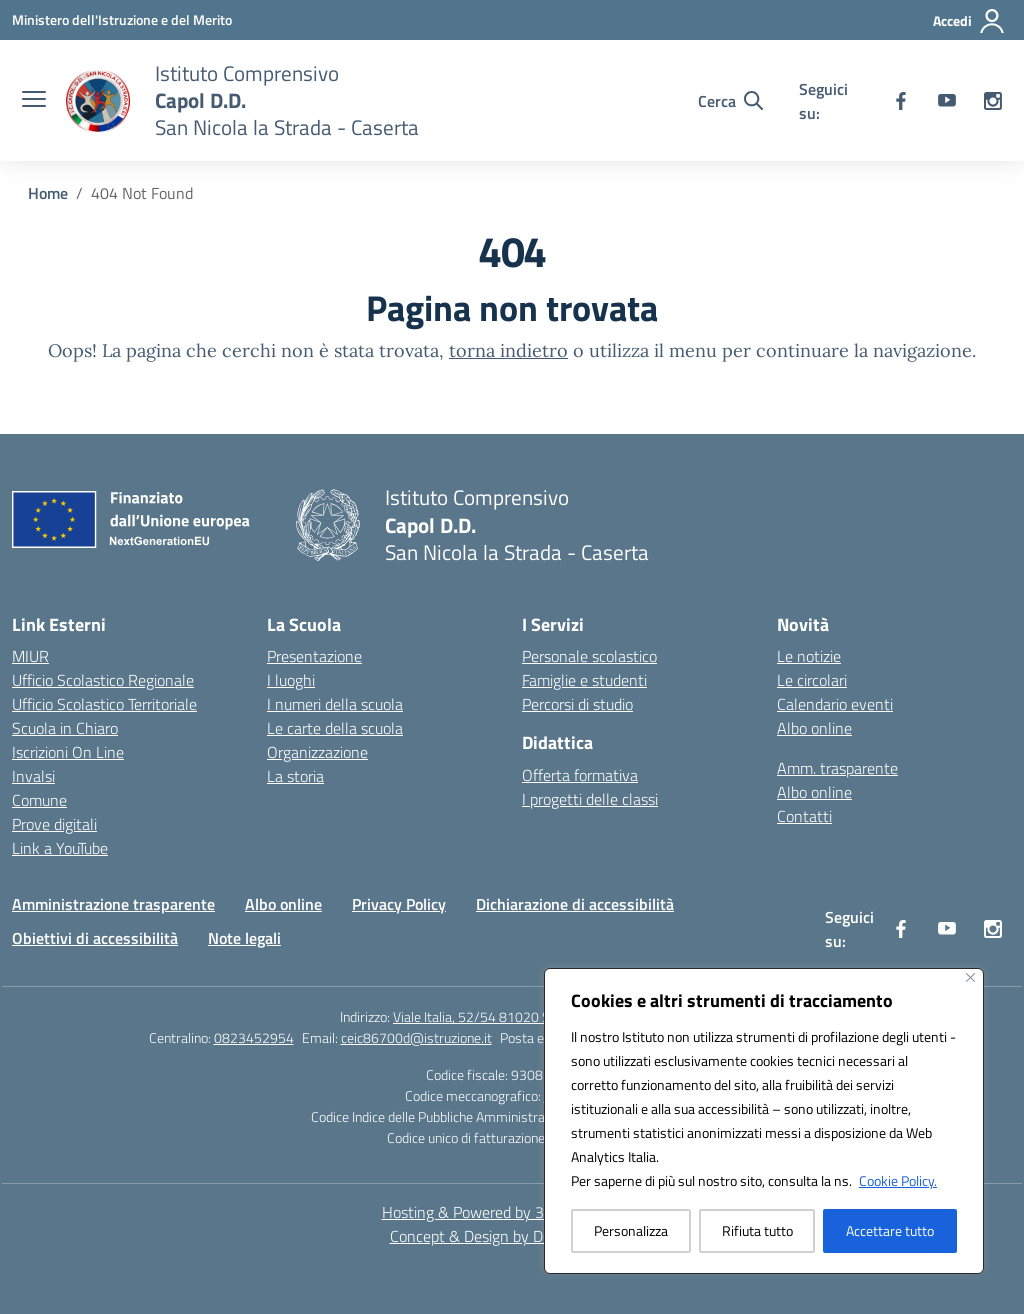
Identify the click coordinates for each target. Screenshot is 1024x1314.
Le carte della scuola (335, 728)
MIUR (30, 656)
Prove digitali (54, 824)
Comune (39, 800)
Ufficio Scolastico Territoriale (104, 704)
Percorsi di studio (577, 704)
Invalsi (33, 776)
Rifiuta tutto (757, 1230)
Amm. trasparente (837, 768)
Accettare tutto (890, 1230)
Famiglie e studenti (584, 680)
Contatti (804, 816)
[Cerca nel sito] (730, 101)
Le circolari (812, 680)
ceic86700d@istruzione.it (416, 1037)
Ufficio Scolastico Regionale (103, 680)
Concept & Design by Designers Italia (512, 1236)
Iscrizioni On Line (68, 752)
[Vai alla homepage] (287, 100)
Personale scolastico (589, 656)
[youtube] (947, 101)
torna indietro (508, 350)
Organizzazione (317, 752)
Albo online (814, 728)
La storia (295, 776)
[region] (764, 1121)
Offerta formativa (580, 775)
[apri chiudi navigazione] (34, 101)
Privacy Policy (399, 904)
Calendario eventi (835, 704)
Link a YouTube (60, 848)
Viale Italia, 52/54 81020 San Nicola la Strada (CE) (538, 1016)
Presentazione (314, 656)
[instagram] (993, 101)
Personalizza (631, 1230)
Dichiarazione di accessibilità (575, 904)
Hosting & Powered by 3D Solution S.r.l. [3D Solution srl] (512, 1212)
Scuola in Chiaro (65, 728)
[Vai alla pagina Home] (48, 193)
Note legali (244, 938)
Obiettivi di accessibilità (95, 938)
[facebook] (901, 101)
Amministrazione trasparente (113, 904)
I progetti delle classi (590, 799)
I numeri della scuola (335, 704)
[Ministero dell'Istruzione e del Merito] (122, 19)
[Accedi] (969, 21)
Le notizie (809, 656)
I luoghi (291, 680)
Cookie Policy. (898, 1180)
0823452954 (254, 1037)
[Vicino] (970, 977)
